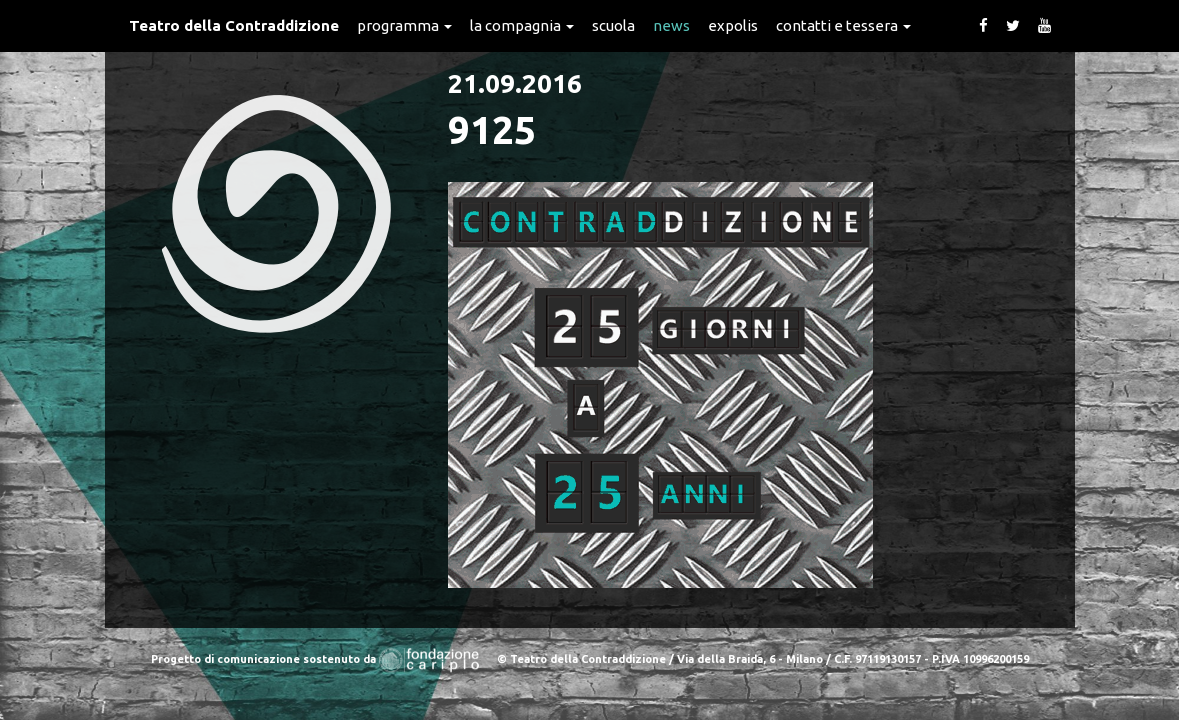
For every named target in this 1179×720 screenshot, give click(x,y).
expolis (733, 25)
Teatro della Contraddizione (234, 25)
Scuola (613, 25)
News (671, 25)
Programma (404, 25)
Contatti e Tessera (843, 25)
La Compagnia (522, 25)
